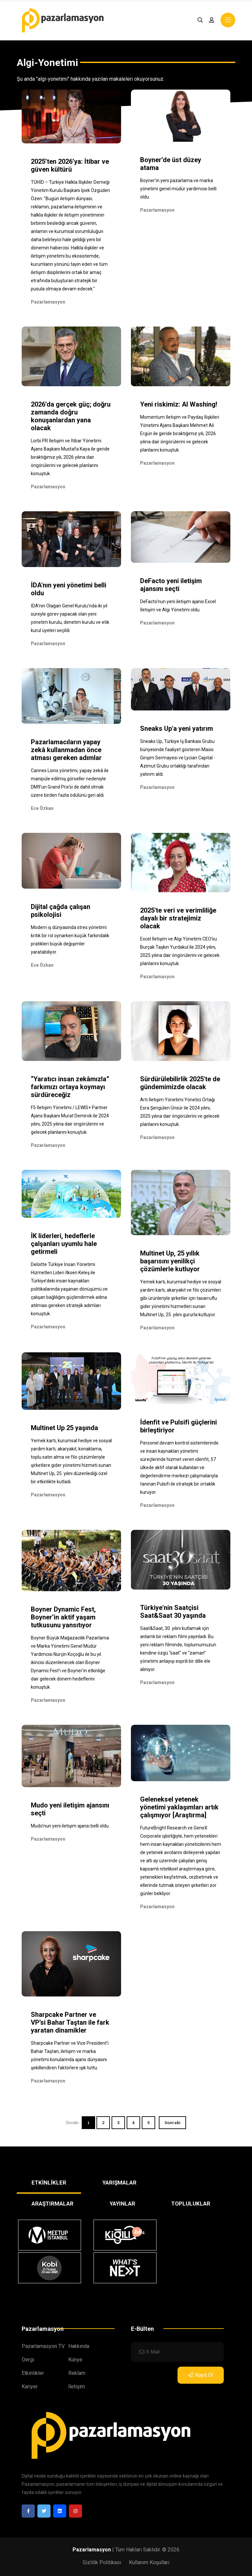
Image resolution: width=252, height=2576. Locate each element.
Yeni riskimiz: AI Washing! (178, 404)
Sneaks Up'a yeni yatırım (176, 728)
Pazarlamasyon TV (43, 2346)
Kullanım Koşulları (149, 2562)
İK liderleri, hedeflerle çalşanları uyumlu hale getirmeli (64, 1244)
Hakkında (78, 2346)
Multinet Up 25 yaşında (64, 1428)
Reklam (76, 2373)
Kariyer (30, 2386)
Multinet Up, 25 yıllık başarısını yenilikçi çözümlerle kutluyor (170, 1261)
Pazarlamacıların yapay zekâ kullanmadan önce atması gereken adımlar (66, 750)
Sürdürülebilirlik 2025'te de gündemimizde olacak (180, 1083)
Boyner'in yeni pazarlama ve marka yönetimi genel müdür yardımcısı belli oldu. (178, 189)
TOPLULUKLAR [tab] (190, 2203)
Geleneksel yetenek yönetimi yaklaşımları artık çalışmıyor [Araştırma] (179, 1807)
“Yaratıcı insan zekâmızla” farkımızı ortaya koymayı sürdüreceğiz (70, 1087)
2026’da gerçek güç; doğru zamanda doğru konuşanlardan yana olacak (71, 416)
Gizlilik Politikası (102, 2562)
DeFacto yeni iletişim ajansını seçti (171, 585)
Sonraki (172, 2122)
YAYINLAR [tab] (122, 2203)
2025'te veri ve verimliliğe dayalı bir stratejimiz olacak (178, 918)
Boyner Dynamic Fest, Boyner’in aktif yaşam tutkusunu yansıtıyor (63, 1617)
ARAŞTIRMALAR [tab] (53, 2203)
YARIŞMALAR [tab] (119, 2182)
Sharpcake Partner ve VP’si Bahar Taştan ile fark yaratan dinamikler (70, 2022)
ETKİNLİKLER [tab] (49, 2182)
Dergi (28, 2359)
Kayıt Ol (200, 2375)
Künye (75, 2359)
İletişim (76, 2386)
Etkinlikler (33, 2373)
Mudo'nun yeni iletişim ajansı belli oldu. (70, 1825)
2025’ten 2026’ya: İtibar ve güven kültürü (70, 165)
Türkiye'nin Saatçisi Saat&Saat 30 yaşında (173, 1611)
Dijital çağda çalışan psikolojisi (60, 910)
